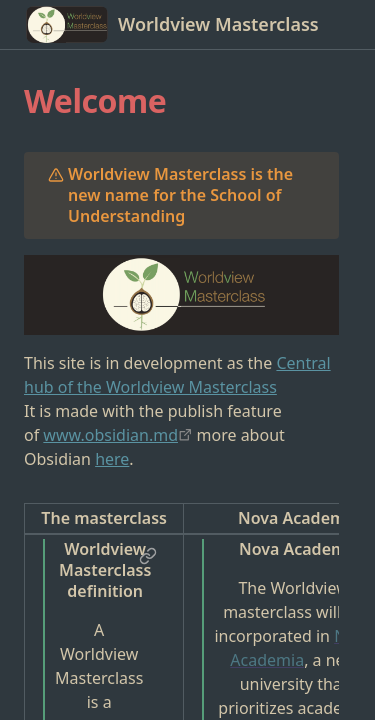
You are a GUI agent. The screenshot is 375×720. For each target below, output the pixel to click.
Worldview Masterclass (218, 24)
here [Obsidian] (112, 459)
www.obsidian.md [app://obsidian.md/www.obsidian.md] (110, 435)
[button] (148, 556)
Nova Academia (301, 648)
